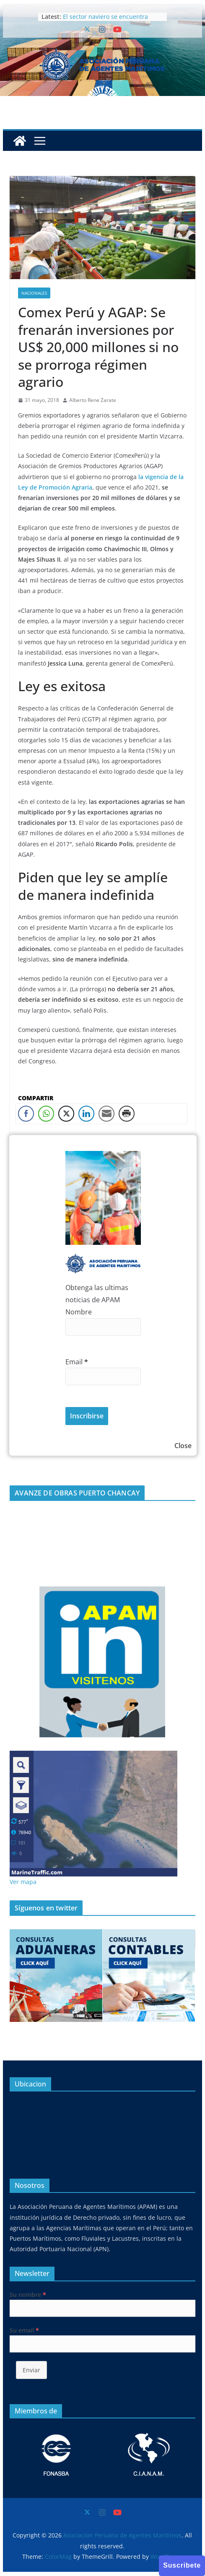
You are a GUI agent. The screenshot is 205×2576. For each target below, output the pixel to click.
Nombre (78, 1312)
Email (76, 1361)
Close (183, 1445)
